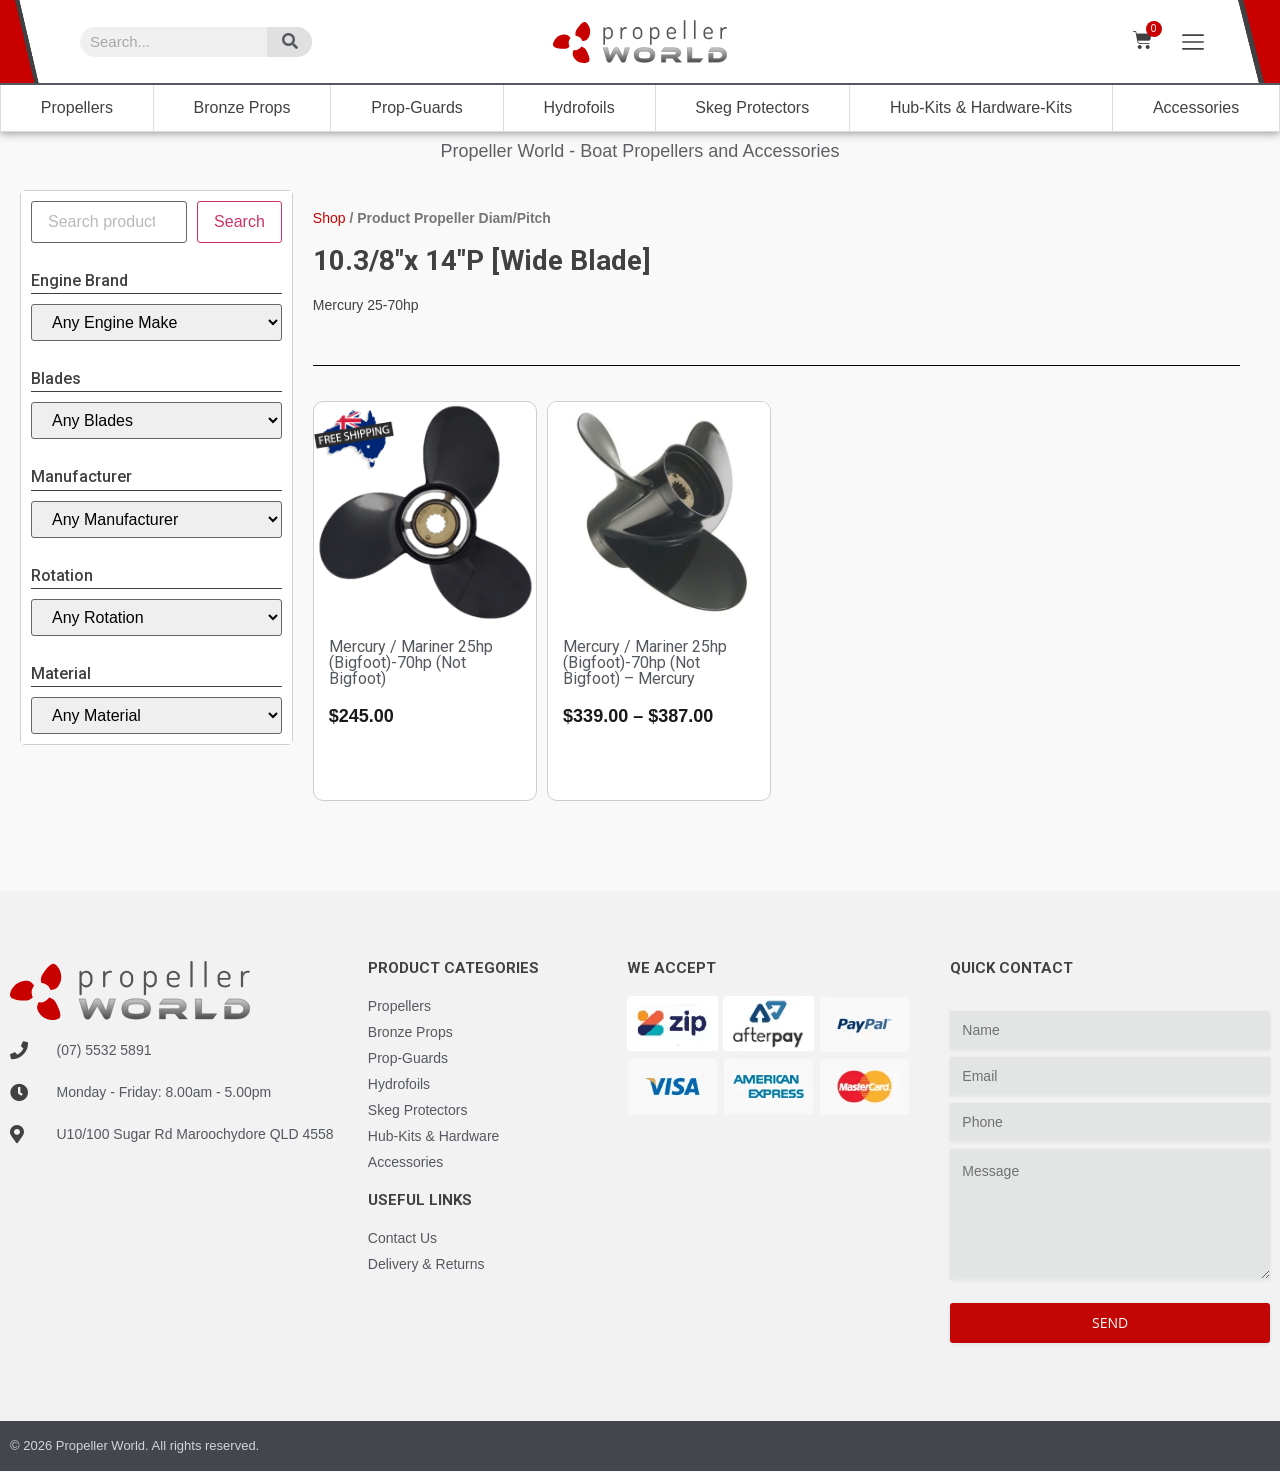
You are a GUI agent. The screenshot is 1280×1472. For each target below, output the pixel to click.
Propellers (77, 107)
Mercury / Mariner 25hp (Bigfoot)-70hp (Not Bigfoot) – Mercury (645, 662)
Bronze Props (242, 107)
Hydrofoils (579, 107)
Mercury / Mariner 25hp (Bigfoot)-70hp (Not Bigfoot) (411, 662)
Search (239, 221)
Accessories (1196, 107)
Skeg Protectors (752, 107)
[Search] (289, 42)
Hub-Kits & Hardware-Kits (981, 107)
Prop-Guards (417, 107)
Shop (329, 218)
